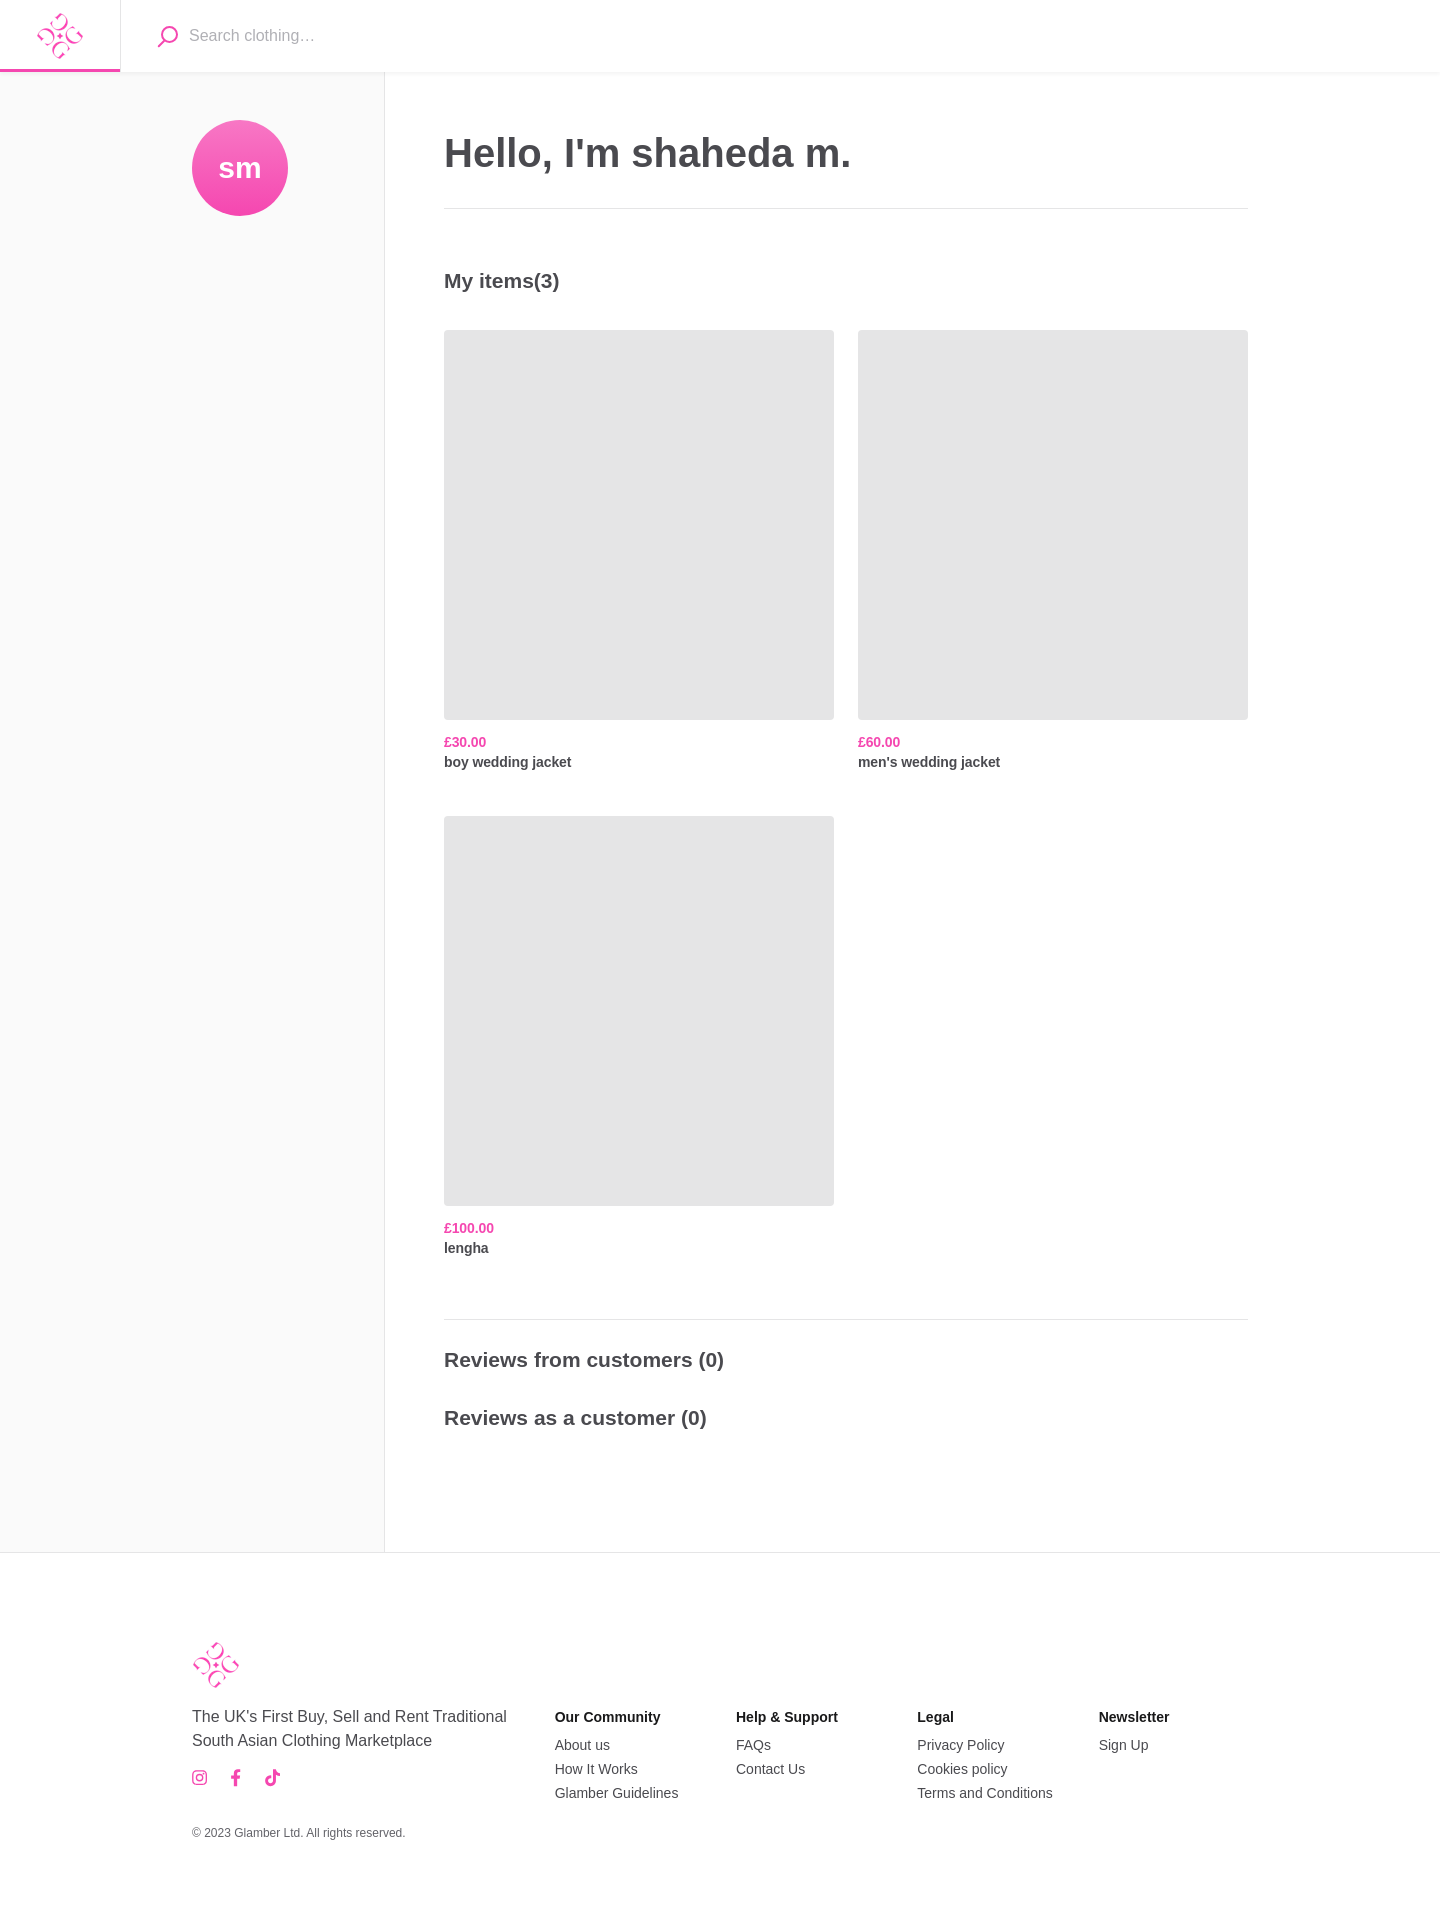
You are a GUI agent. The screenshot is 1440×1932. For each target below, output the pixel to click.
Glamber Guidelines (617, 1793)
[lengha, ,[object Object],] (639, 1037)
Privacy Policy (960, 1745)
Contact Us (770, 1769)
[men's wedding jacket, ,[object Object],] (1053, 551)
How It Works (596, 1769)
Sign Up (1124, 1745)
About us (582, 1745)
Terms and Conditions (984, 1793)
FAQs (753, 1745)
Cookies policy (962, 1769)
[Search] (167, 36)
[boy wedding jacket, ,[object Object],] (639, 551)
